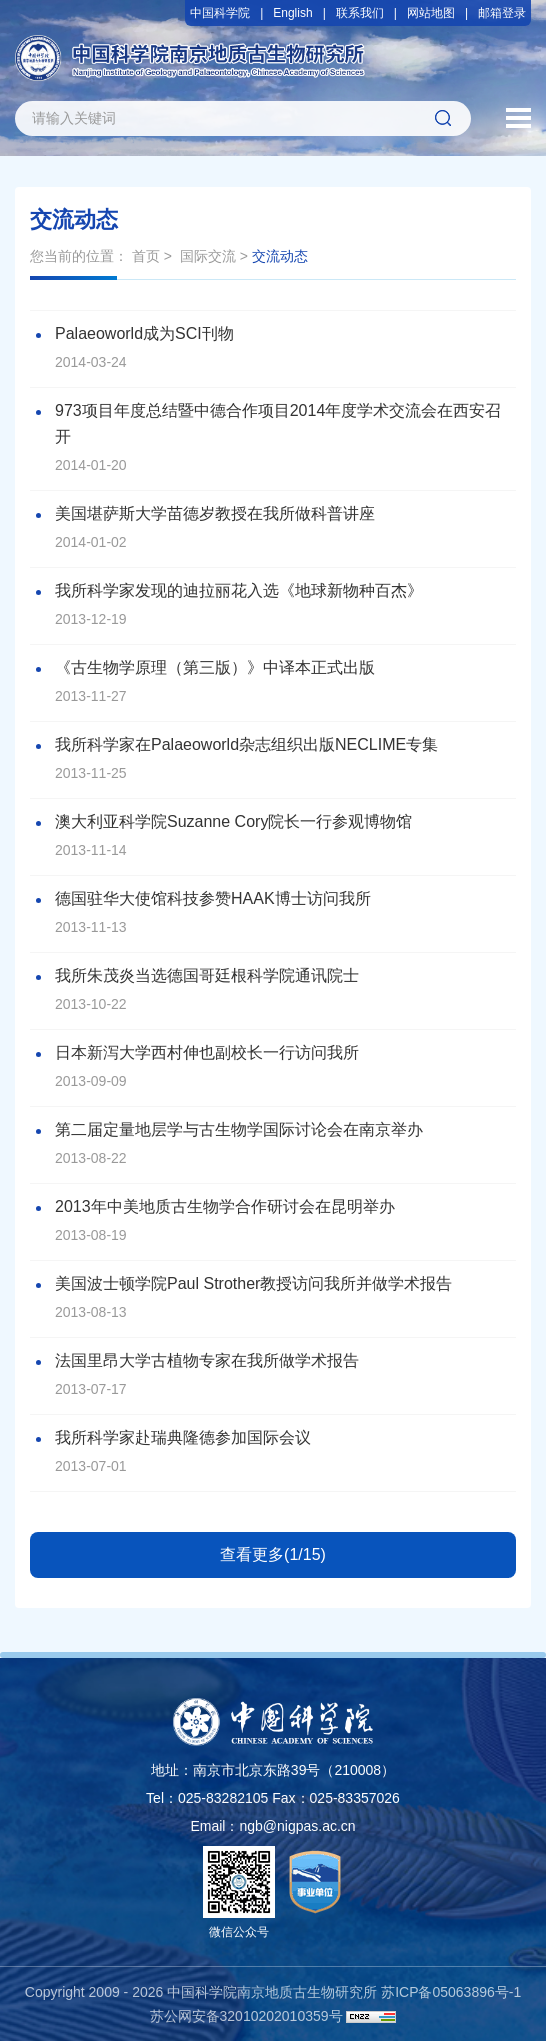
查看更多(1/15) (273, 1554)
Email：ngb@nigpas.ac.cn (272, 1826)
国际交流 (208, 256)
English (292, 13)
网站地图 (431, 13)
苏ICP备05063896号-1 (451, 1992)
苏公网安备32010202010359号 (246, 2016)
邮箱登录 (502, 13)
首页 (146, 256)
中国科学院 (220, 13)
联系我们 (360, 13)
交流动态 (280, 256)
